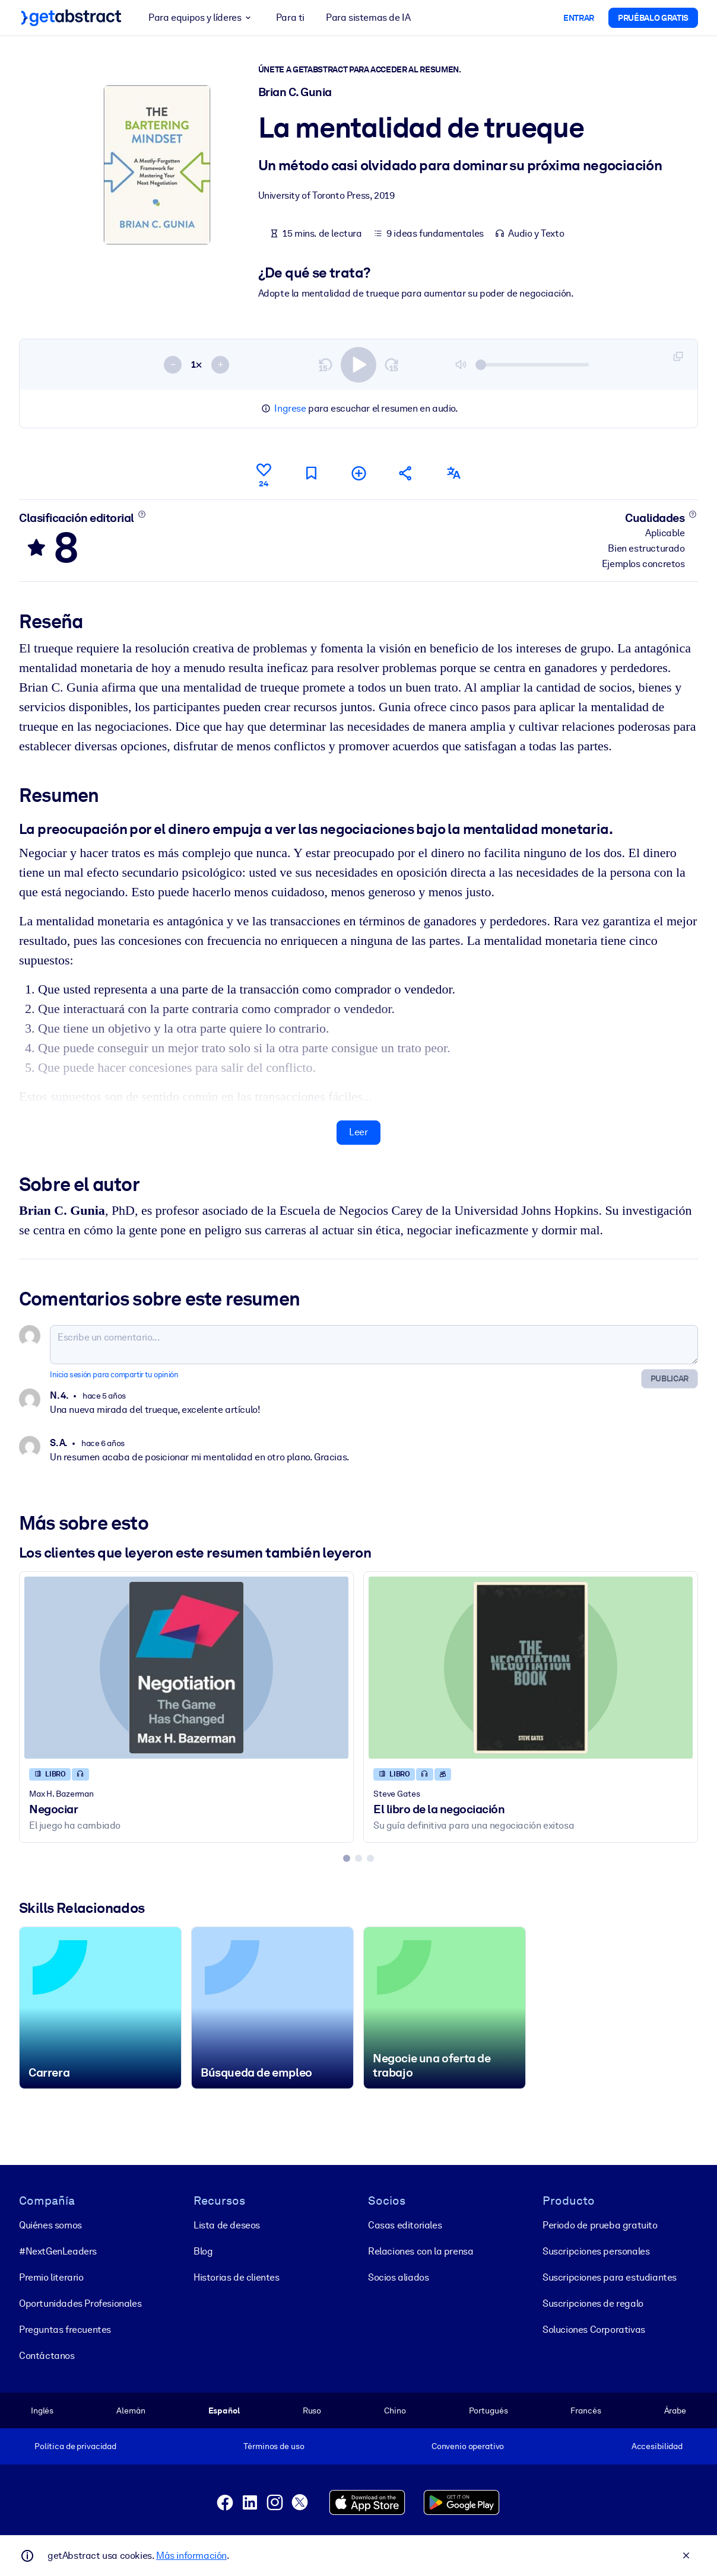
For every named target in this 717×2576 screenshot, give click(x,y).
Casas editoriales (405, 2225)
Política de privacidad (75, 2446)
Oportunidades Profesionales (80, 2303)
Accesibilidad (657, 2446)
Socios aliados (398, 2277)
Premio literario (51, 2277)
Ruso (312, 2410)
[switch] (358, 364)
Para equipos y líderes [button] (201, 18)
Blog (202, 2251)
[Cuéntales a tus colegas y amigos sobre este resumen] (406, 473)
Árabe (675, 2410)
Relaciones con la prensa (420, 2251)
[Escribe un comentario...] (374, 1344)
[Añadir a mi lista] (358, 473)
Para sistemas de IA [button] (368, 17)
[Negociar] (186, 1667)
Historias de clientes (236, 2277)
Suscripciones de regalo (592, 2303)
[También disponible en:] (453, 473)
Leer (358, 1132)
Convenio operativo (468, 2446)
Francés (585, 2410)
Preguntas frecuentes (65, 2329)
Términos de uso (273, 2446)
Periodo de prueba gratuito (600, 2225)
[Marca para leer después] (311, 473)
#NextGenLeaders (58, 2251)
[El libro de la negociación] (531, 1667)
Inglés (42, 2410)
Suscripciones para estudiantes (609, 2277)
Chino (394, 2410)
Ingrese (290, 408)
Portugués (488, 2410)
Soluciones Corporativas (593, 2329)
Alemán (130, 2410)
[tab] (346, 1858)
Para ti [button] (290, 17)
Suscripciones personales (595, 2251)
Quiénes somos (50, 2225)
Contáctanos (47, 2355)
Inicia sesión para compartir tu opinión (114, 1374)
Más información (191, 2555)
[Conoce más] (141, 513)
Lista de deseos (226, 2225)
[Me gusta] (263, 473)
